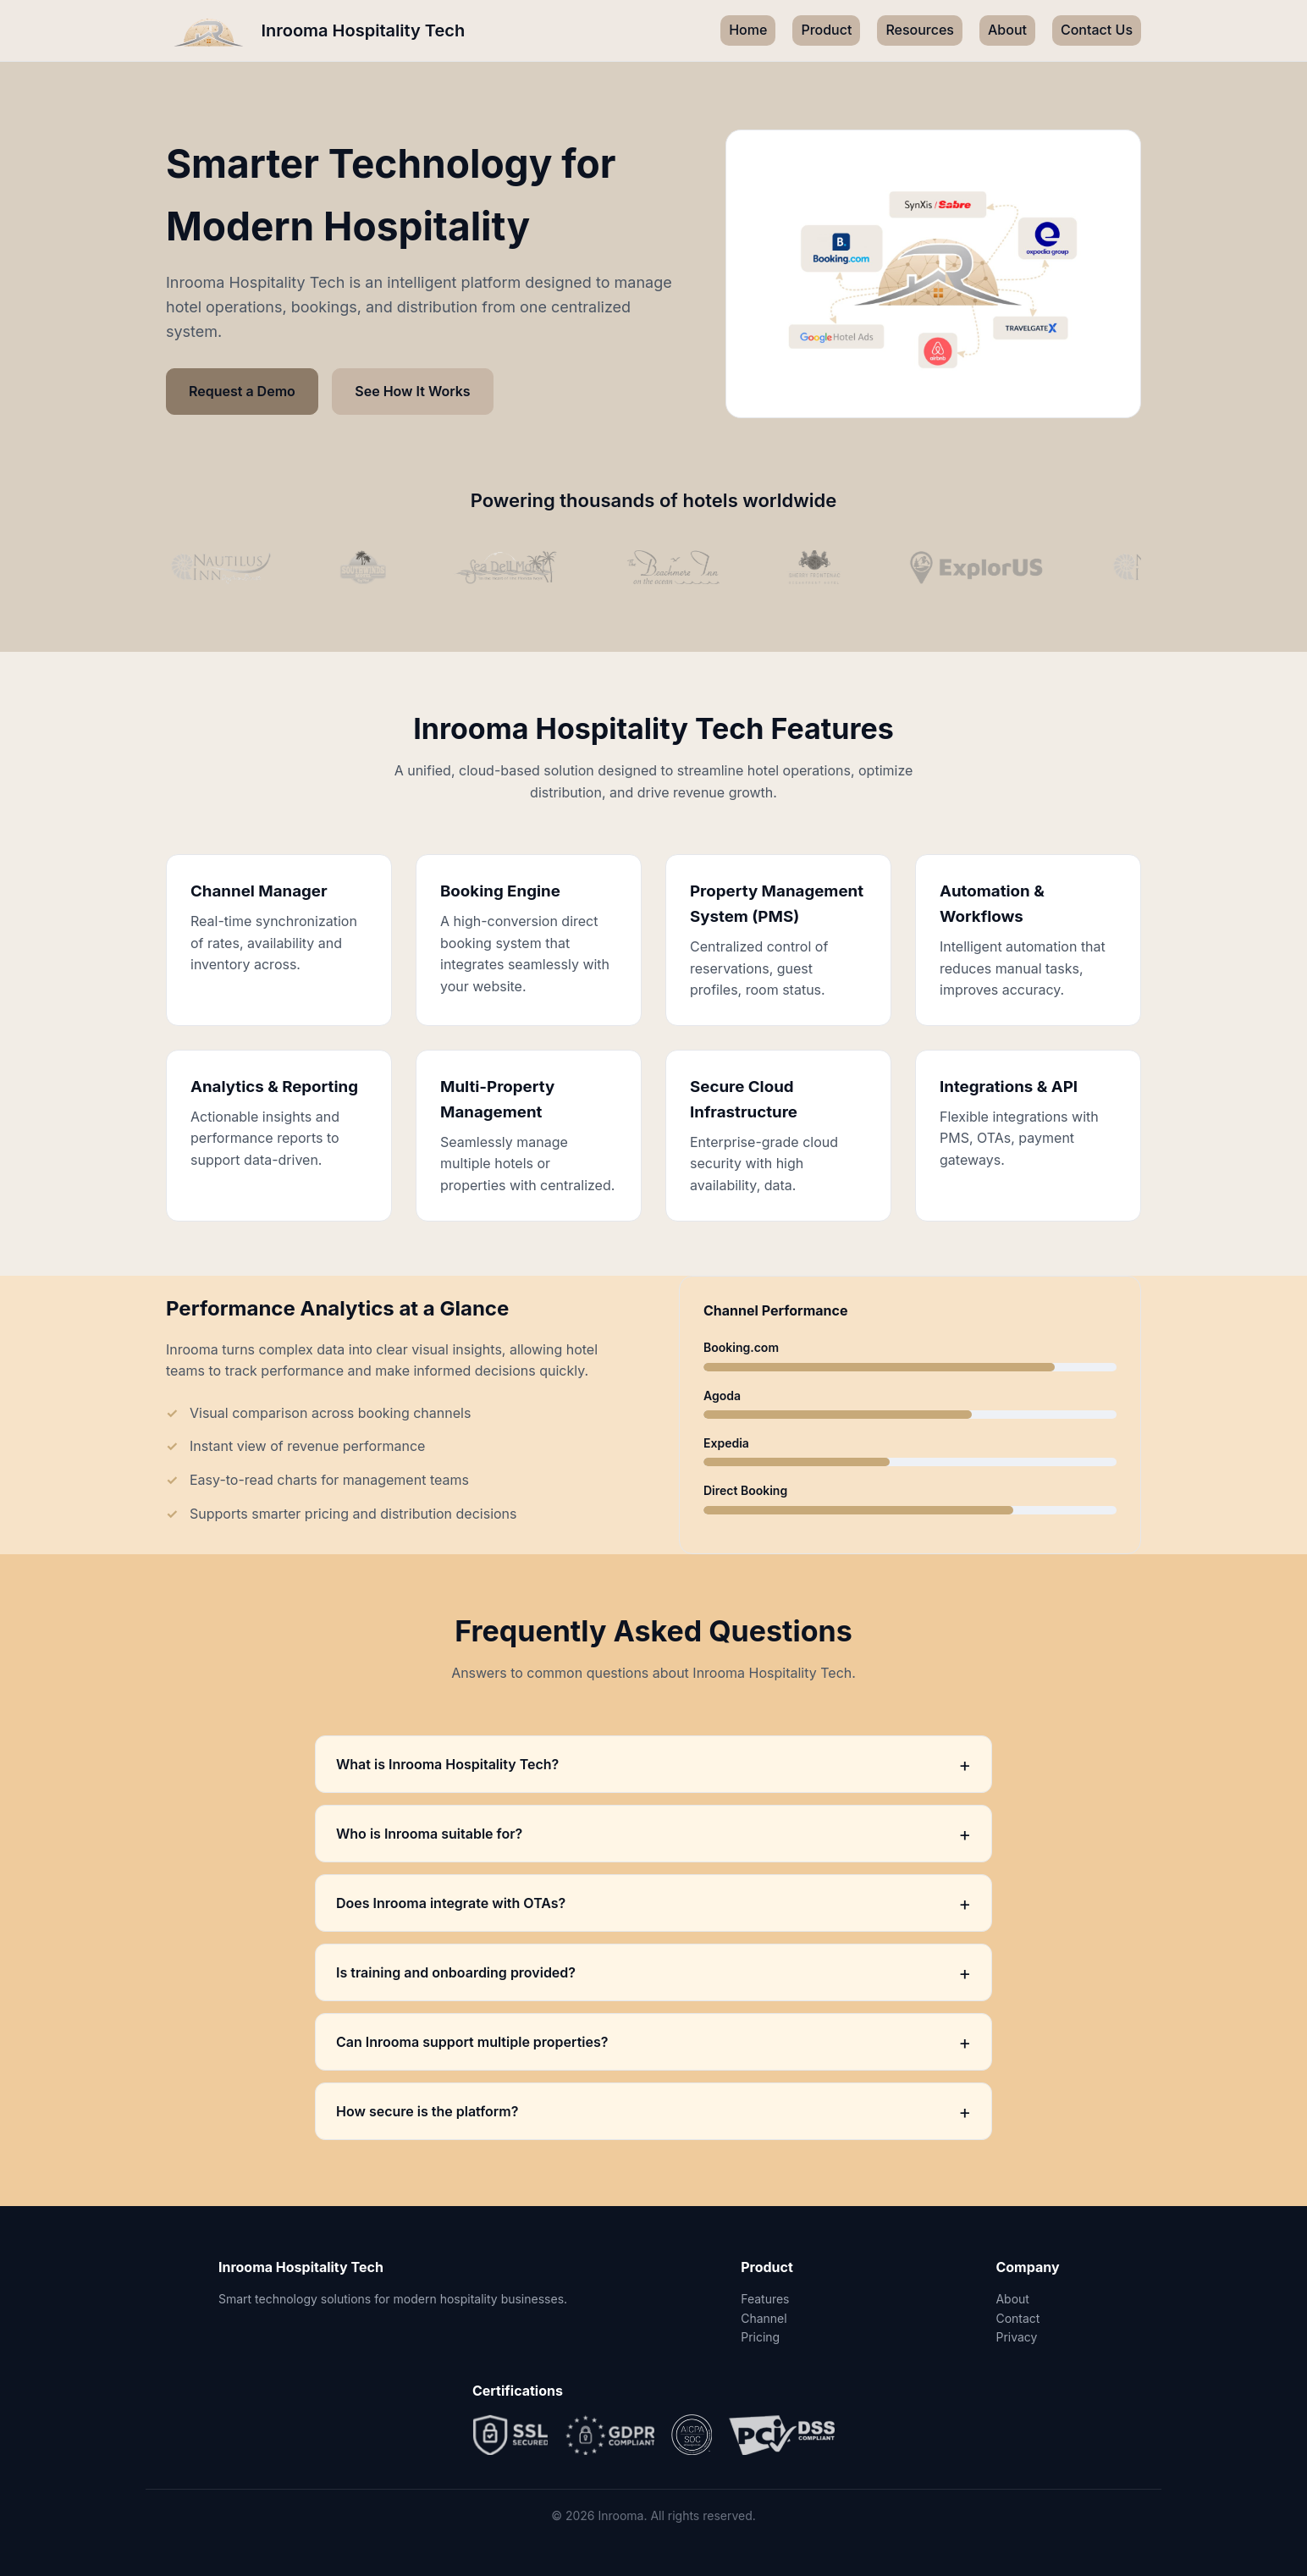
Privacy (1016, 2337)
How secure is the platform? (653, 2111)
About (1007, 29)
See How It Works (412, 391)
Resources (919, 29)
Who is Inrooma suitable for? (653, 1834)
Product (826, 29)
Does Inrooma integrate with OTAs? (653, 1903)
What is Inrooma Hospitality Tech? (653, 1764)
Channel (763, 2318)
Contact (1017, 2318)
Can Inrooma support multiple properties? (653, 2042)
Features (765, 2299)
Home (748, 29)
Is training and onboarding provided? (653, 1972)
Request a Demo (242, 391)
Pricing (760, 2337)
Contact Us (1097, 29)
